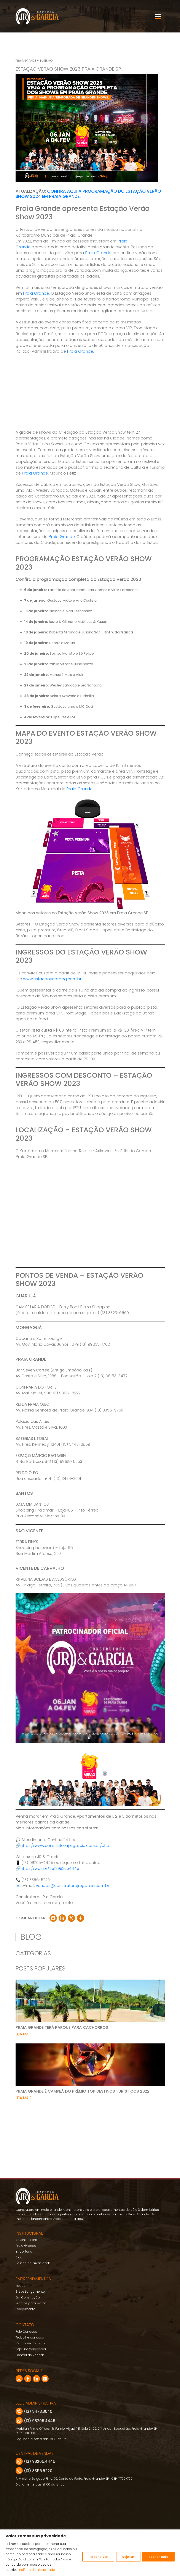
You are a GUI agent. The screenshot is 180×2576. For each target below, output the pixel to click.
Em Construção (28, 2297)
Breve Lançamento (30, 2291)
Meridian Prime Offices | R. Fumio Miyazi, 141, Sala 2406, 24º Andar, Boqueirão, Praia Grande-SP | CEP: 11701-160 (87, 2430)
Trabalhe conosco (30, 2337)
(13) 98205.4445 (35, 2420)
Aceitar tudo (158, 2557)
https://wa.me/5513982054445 (49, 1868)
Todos (20, 2286)
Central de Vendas (30, 2355)
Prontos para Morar (31, 2303)
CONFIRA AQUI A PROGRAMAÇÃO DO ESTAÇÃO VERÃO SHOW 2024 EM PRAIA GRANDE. (88, 193)
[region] (90, 2552)
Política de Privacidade (37, 2570)
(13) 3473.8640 (34, 2411)
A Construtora (26, 2240)
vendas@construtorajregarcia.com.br (72, 1885)
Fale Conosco (26, 2331)
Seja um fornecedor (31, 2349)
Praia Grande (98, 252)
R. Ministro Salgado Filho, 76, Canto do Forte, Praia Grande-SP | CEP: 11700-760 (74, 2478)
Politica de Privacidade (33, 2263)
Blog (19, 2257)
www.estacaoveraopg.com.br (52, 979)
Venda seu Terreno (30, 2343)
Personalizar (98, 2557)
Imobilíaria (24, 2251)
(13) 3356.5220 (34, 2470)
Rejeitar (128, 2557)
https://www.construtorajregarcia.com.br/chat (65, 1845)
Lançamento (25, 2309)
